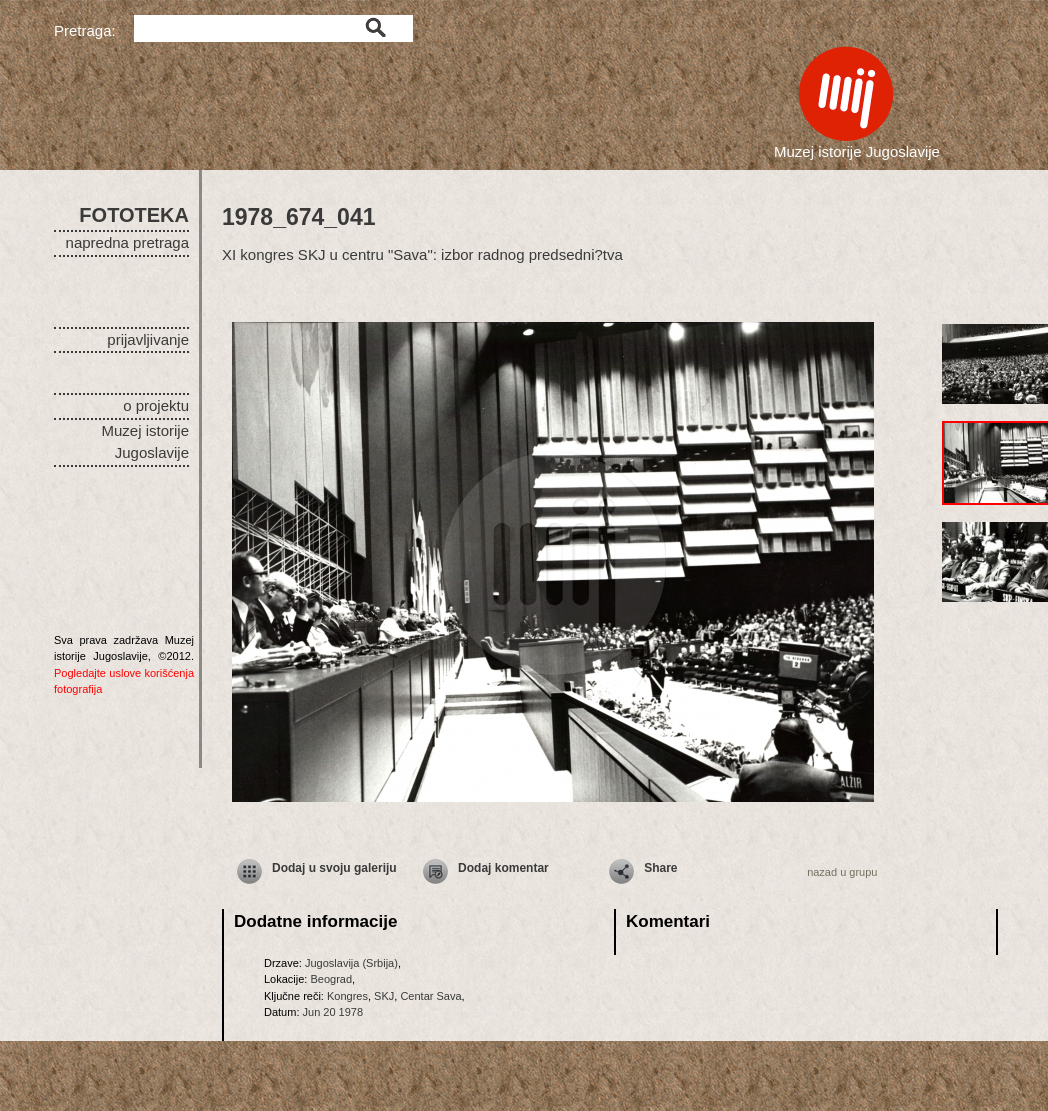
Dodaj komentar (503, 868)
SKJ (384, 996)
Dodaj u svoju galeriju (334, 868)
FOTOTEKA (134, 215)
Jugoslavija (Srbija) (351, 963)
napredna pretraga (127, 242)
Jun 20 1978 (333, 1012)
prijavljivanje (148, 339)
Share (660, 868)
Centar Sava (430, 996)
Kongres (347, 996)
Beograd (331, 979)
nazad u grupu (842, 872)
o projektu (156, 405)
